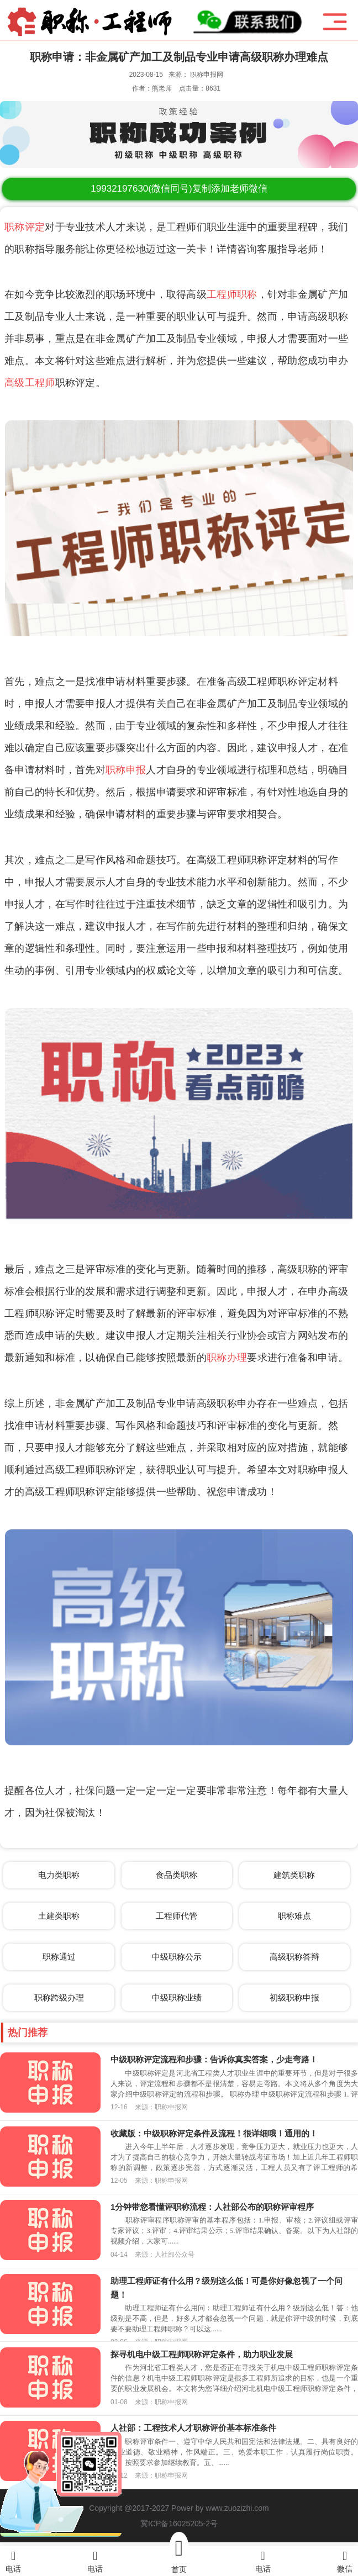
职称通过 (59, 1956)
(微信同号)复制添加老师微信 (179, 188)
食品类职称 (176, 1875)
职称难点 (294, 1915)
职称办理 (227, 1357)
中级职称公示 (177, 1956)
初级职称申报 (294, 1997)
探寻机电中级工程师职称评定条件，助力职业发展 (201, 2354)
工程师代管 (176, 1915)
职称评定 (24, 227)
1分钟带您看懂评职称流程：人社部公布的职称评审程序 (212, 2206)
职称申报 (126, 769)
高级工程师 (29, 382)
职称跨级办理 (59, 1997)
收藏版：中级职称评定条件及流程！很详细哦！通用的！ (214, 2133)
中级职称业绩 (177, 1997)
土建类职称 (59, 1915)
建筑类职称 (294, 1875)
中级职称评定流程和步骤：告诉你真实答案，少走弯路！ (214, 2059)
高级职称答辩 (294, 1956)
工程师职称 (232, 294)
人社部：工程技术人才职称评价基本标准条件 (193, 2427)
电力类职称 (59, 1875)
